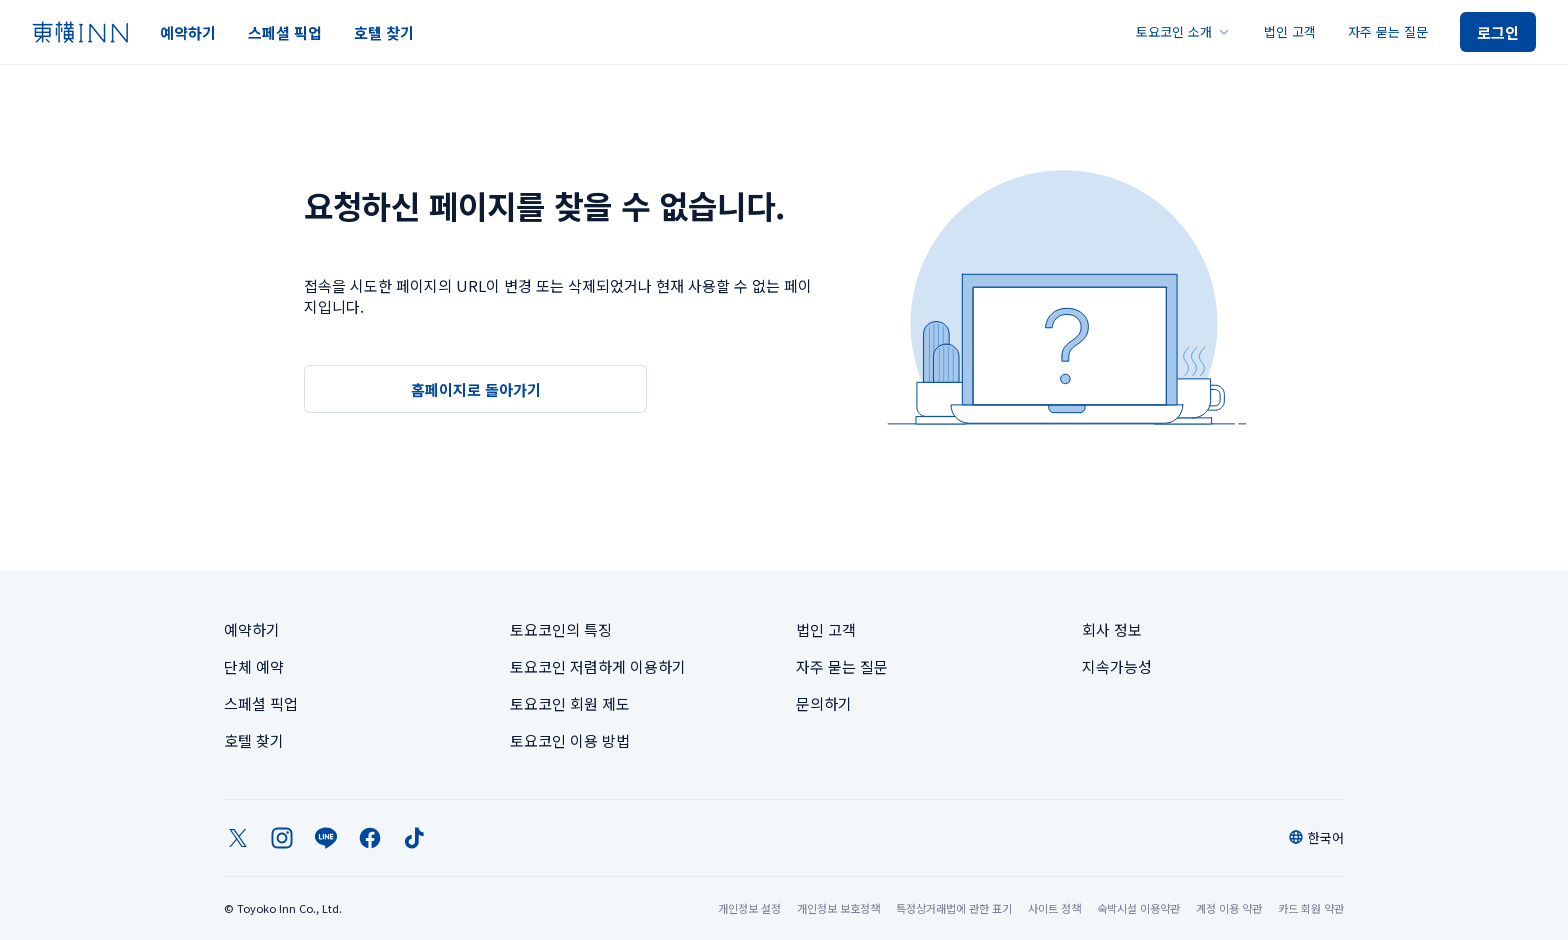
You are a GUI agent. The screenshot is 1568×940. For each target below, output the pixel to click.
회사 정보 (1112, 629)
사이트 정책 (1054, 908)
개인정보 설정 (749, 908)
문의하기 (824, 703)
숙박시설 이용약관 (1138, 908)
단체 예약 (254, 666)
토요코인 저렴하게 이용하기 (598, 666)
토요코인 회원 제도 (570, 703)
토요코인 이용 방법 (570, 740)
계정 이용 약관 (1229, 908)
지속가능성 (1117, 666)
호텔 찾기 (384, 32)
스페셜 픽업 (285, 32)
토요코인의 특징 (561, 629)
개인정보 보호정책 (838, 908)
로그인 (1498, 32)
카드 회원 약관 (1311, 908)
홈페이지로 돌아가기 (476, 389)
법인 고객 (1290, 31)
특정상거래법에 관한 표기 (954, 908)
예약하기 (188, 32)
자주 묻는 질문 (1388, 31)
